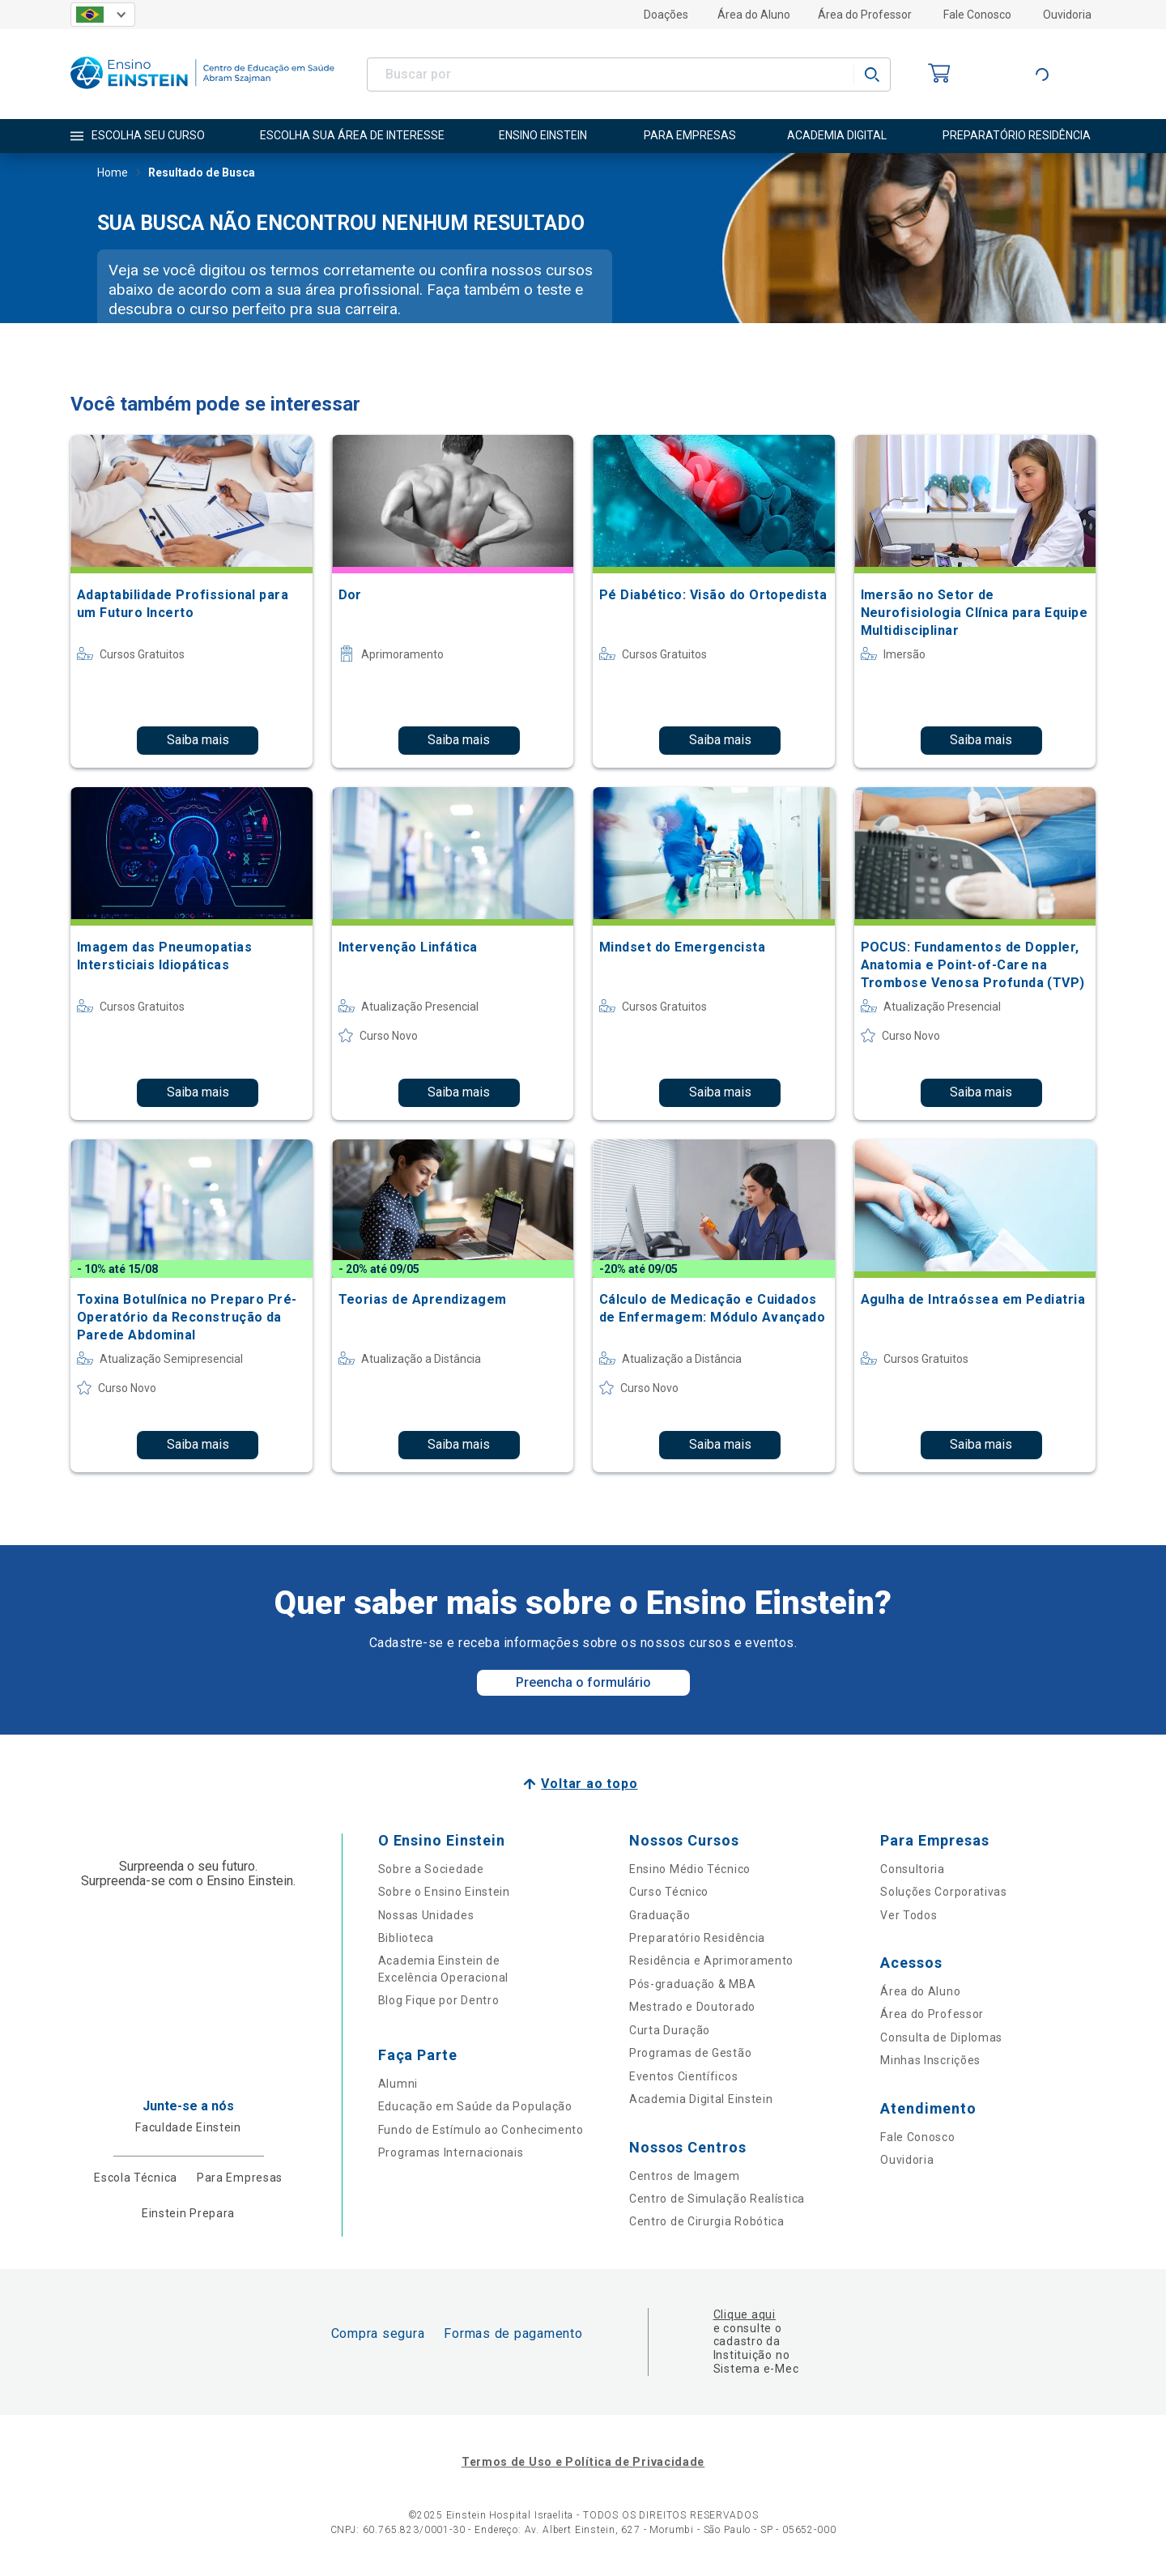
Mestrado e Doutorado (692, 2006)
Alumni (398, 2083)
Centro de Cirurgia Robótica (707, 2221)
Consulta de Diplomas (941, 2037)
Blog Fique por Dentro (439, 2000)
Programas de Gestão (690, 2052)
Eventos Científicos (683, 2076)
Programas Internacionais (451, 2152)
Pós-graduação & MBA (692, 1984)
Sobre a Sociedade (431, 1869)
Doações (666, 14)
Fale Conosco (977, 14)
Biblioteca (406, 1937)
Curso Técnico (669, 1891)
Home (112, 174)
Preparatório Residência (697, 1937)
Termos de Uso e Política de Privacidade (583, 2461)
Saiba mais (198, 739)
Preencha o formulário (583, 1682)
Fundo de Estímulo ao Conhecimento (481, 2129)
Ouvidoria (1067, 14)
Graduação (659, 1915)
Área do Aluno (753, 14)
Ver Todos (908, 1915)
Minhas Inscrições (930, 2060)
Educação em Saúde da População (475, 2106)
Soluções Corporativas (943, 1891)
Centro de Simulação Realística (717, 2198)
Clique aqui (744, 2314)
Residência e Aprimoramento (711, 1960)
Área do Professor (865, 14)
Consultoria (912, 1869)
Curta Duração (669, 2030)
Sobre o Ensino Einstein (444, 1891)
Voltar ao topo (589, 1783)
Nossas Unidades (426, 1915)
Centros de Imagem (684, 2175)
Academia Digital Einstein (701, 2099)
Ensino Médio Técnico (690, 1869)
